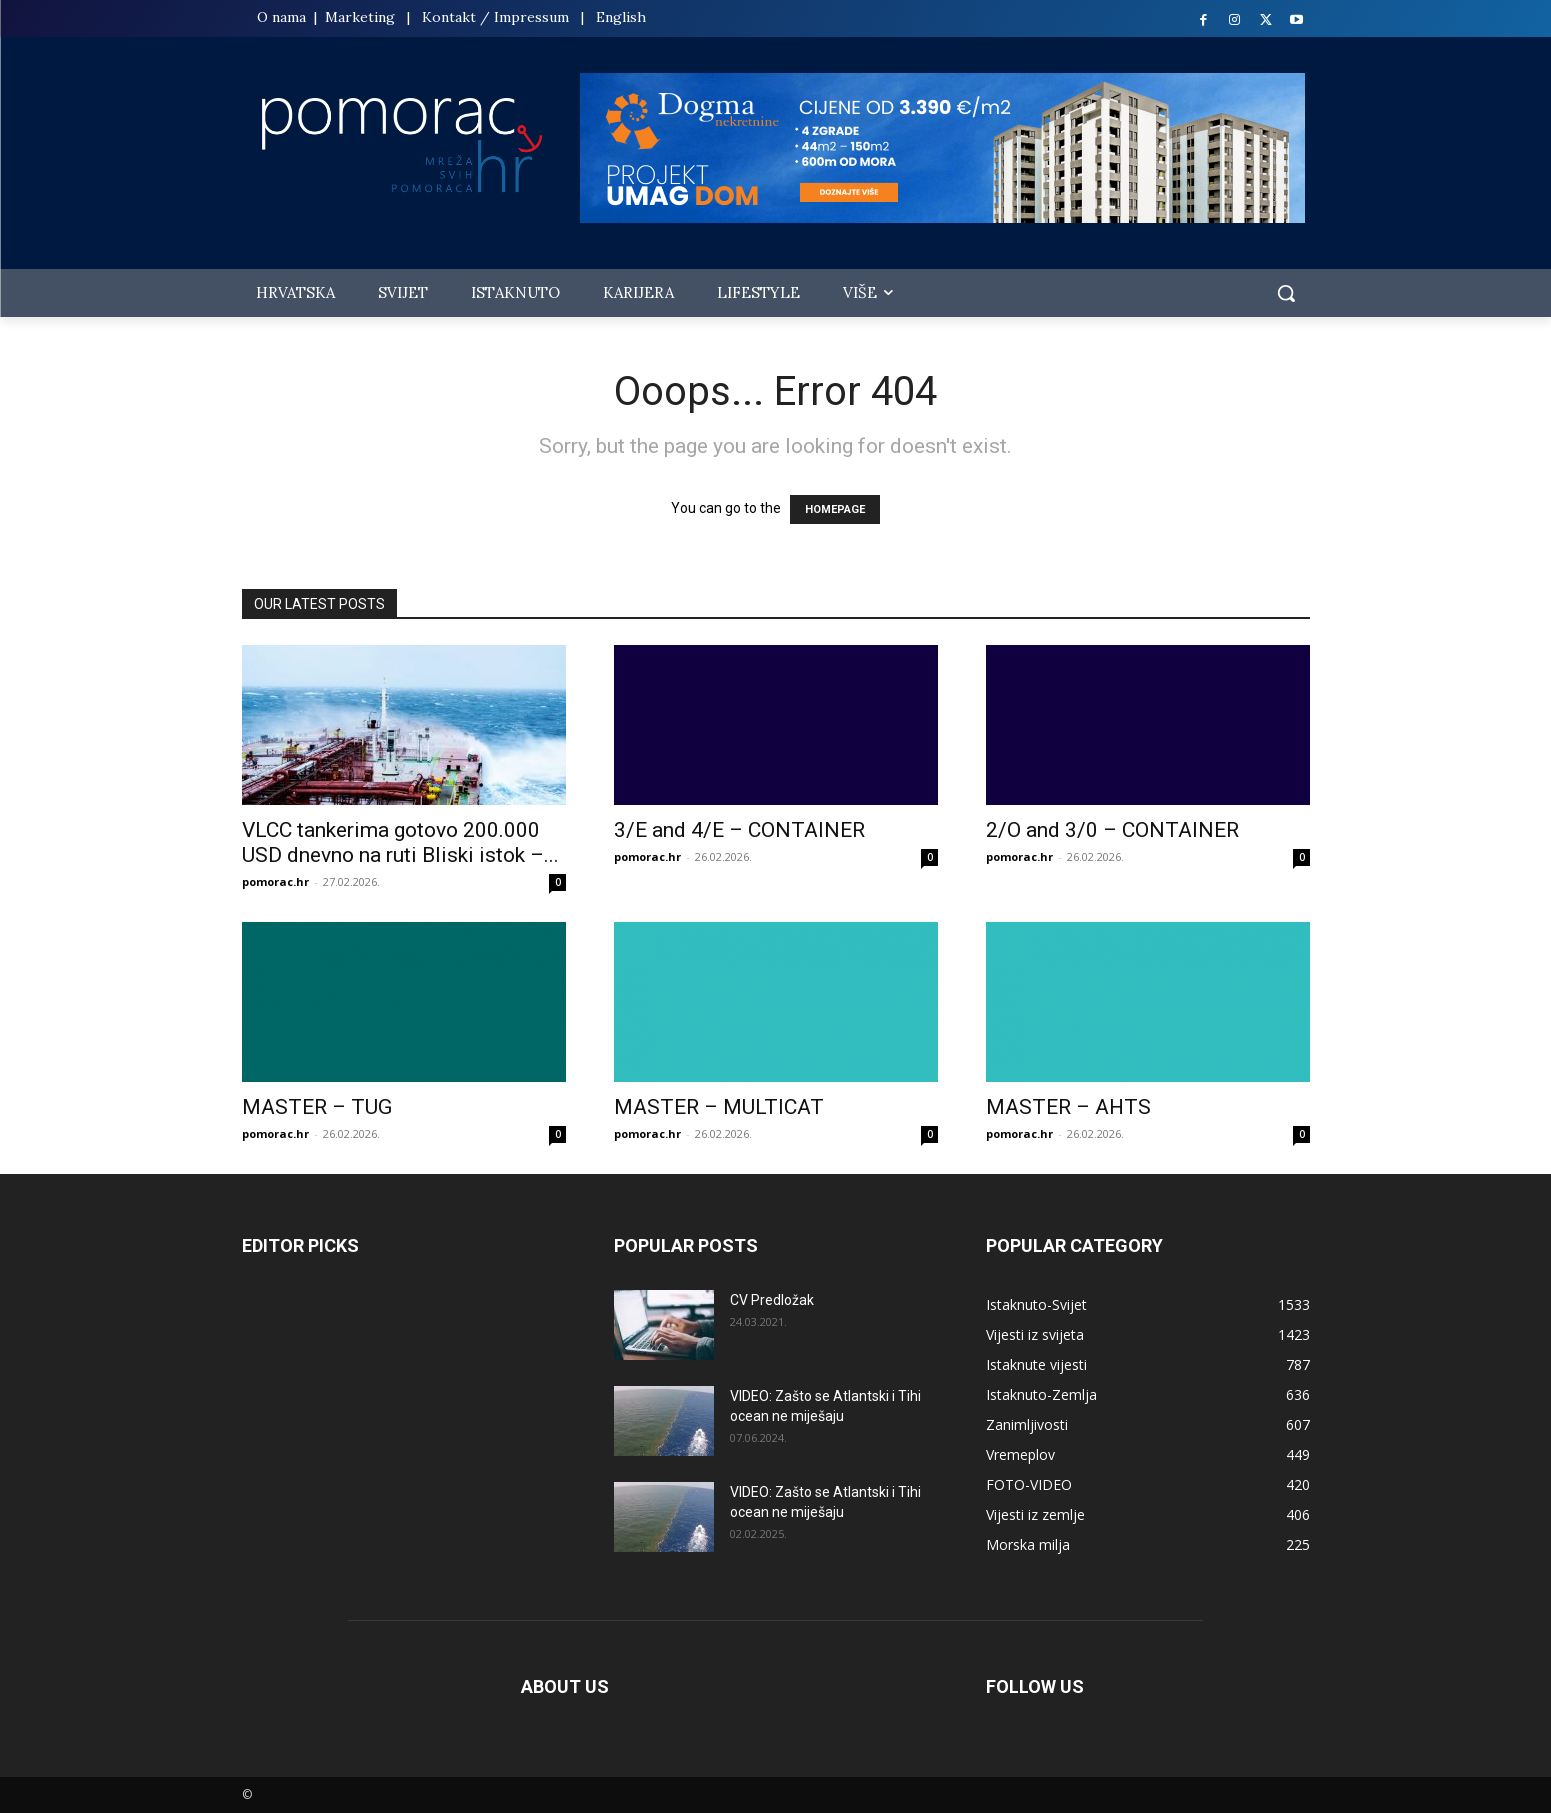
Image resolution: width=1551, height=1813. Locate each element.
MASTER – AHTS (1068, 1107)
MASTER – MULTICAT (719, 1107)
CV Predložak (772, 1300)
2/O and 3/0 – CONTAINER (1112, 830)
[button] (1286, 293)
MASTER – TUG (317, 1107)
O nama (283, 17)
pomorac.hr (275, 881)
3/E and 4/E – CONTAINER (739, 830)
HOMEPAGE (835, 509)
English (621, 17)
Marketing (360, 17)
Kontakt (449, 17)
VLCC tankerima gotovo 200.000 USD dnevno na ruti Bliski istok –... (400, 842)
